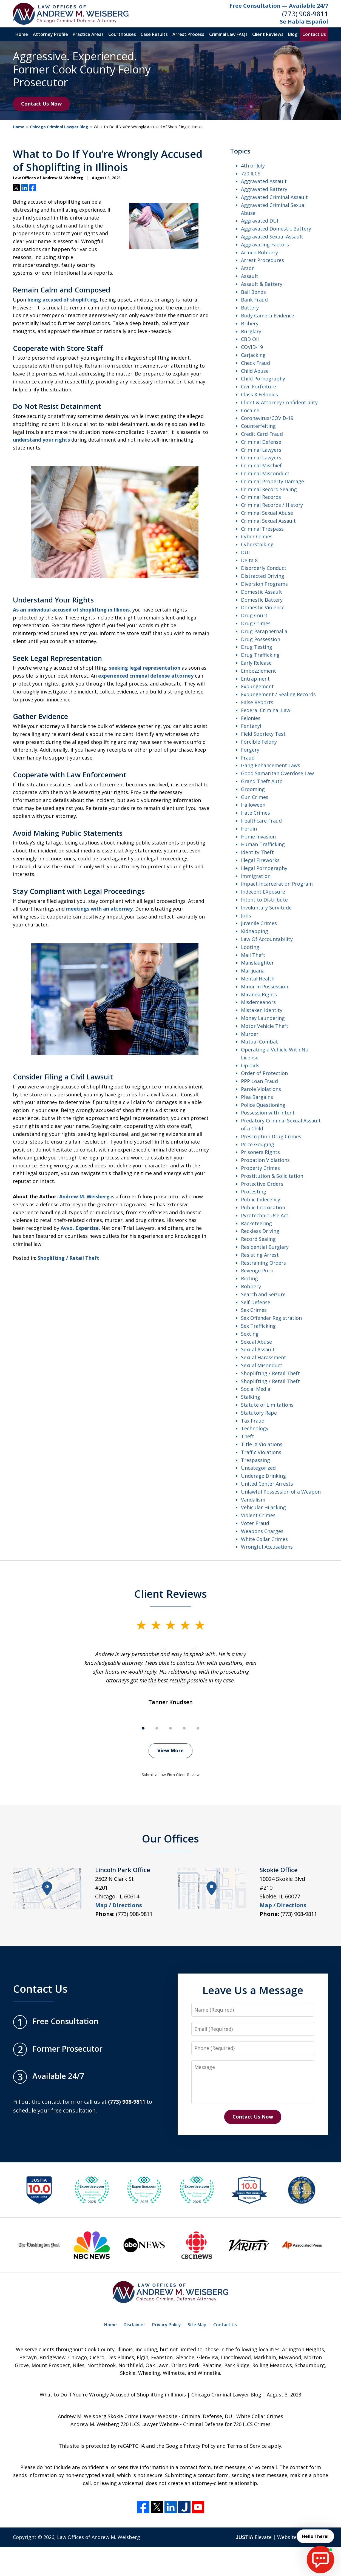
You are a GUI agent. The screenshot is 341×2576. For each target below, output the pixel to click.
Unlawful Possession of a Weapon (281, 1491)
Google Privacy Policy (190, 2446)
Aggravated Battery (264, 189)
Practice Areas (88, 34)
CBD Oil (250, 339)
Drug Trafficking (260, 655)
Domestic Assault (261, 591)
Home (21, 34)
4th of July (253, 165)
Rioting (249, 1278)
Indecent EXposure (263, 891)
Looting (250, 947)
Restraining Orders (263, 1262)
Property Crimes (260, 1168)
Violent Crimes (258, 1515)
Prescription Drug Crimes (271, 1136)
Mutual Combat (259, 1041)
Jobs (246, 915)
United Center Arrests (267, 1483)
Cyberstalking (257, 544)
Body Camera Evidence (267, 315)
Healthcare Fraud (261, 820)
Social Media (255, 1389)
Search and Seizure (263, 1294)
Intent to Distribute (264, 899)
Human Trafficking (263, 844)
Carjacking (253, 355)
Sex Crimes (254, 1310)
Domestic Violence (263, 607)
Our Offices (170, 1838)
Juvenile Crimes (259, 923)
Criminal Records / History (272, 505)
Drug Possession (260, 639)
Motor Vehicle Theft (264, 1026)
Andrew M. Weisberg (84, 1196)
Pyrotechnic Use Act (264, 1215)
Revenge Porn (257, 1270)
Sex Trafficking (258, 1326)
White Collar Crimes (264, 1539)
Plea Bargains (257, 1097)
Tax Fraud (253, 1420)
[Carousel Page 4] (184, 1728)
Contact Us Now (41, 103)
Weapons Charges (262, 1531)
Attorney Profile (50, 34)
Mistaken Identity (261, 1010)
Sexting (249, 1333)
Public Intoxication (263, 1207)
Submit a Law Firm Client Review (171, 1774)
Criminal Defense (261, 442)
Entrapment (255, 678)
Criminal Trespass (262, 528)
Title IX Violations (261, 1444)
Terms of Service (247, 2446)
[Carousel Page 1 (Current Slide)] (143, 1728)
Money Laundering (263, 1018)
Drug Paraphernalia (264, 631)
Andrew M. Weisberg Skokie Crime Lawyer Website (117, 2416)
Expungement (257, 686)
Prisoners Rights (260, 1152)
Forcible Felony (259, 741)
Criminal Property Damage (272, 481)
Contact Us (314, 34)
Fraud (248, 757)
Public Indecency (260, 1199)
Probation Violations (265, 1160)
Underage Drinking (263, 1475)
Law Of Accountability (267, 939)
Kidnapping (254, 931)
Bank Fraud (254, 299)
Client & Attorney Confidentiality (279, 402)
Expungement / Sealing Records (278, 694)
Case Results (154, 34)
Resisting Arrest (260, 1255)
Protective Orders (262, 1184)
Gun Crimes (254, 797)
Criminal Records (261, 497)
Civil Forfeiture (258, 386)
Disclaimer (134, 2325)
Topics (240, 150)
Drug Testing (256, 647)
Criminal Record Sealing (269, 489)
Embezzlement (258, 670)
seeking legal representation (144, 667)
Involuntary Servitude (266, 907)
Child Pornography (263, 378)
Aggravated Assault (264, 181)
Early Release (256, 662)
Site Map (197, 2325)
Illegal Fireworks (260, 860)
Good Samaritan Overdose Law (277, 773)
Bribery (249, 323)
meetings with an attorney (99, 908)
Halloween (253, 804)
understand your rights (41, 439)
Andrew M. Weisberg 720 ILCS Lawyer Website (124, 2424)
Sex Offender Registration (271, 1318)
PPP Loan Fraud (259, 1081)
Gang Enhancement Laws (270, 765)
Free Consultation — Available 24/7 (278, 5)
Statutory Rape (259, 1412)
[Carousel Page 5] (198, 1728)
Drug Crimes (256, 623)
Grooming (253, 789)
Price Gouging (257, 1144)
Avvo (67, 1228)
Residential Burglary (265, 1247)
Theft (247, 1436)
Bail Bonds (253, 292)
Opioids (250, 1065)
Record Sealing (258, 1239)
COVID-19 (252, 347)
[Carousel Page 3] (170, 1728)
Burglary (251, 331)
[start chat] (320, 2559)
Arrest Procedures (262, 260)
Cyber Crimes (256, 536)
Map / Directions (118, 1905)
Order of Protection (264, 1073)
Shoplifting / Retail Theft (68, 1258)
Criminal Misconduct (265, 473)
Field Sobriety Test (263, 733)
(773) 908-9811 (305, 13)
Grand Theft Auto (262, 781)
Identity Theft (257, 852)
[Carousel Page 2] (157, 1728)
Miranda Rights (259, 994)
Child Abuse (255, 371)
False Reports (257, 702)
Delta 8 (249, 560)
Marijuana (253, 970)
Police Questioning (263, 1105)
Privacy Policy (166, 2325)
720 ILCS (250, 173)
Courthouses (122, 34)
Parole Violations (261, 1089)
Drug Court (254, 615)
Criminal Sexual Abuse (267, 513)
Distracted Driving (262, 576)
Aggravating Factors (265, 244)
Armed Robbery (259, 252)
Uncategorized (258, 1468)
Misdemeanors (258, 1002)
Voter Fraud (255, 1523)
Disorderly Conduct (263, 568)
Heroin (249, 828)
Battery (250, 307)
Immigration (256, 876)
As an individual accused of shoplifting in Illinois (71, 609)
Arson (248, 268)
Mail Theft (253, 955)
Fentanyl (251, 726)
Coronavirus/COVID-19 (267, 418)
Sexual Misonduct (261, 1365)
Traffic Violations (261, 1452)
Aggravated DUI (259, 220)
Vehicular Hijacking (263, 1507)
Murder (249, 1034)
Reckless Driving (260, 1231)
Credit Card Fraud (262, 434)
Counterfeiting (258, 426)
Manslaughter (257, 962)
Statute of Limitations (267, 1404)
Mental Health (257, 978)
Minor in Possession (264, 986)
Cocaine (250, 410)
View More (170, 1750)
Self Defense (255, 1302)
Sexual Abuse (256, 1341)
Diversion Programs (264, 584)
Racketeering (256, 1223)
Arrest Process (188, 34)
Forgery (250, 749)
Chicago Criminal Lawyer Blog (59, 126)
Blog (292, 34)
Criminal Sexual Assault (268, 521)
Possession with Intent (268, 1112)
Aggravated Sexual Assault (272, 236)
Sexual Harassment (263, 1357)
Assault (249, 276)
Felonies (250, 718)
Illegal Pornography (264, 868)
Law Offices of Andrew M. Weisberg (98, 2537)
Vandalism (253, 1499)
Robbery (251, 1286)
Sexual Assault (258, 1349)
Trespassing (255, 1460)
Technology (254, 1428)
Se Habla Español (304, 21)
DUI (245, 552)
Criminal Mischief (261, 465)
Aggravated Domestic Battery (276, 228)
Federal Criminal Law (265, 710)
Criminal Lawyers (261, 450)
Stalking (250, 1397)
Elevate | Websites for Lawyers (282, 2537)
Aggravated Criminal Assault (274, 197)
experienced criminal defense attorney (146, 675)
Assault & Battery (261, 284)
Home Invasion (258, 836)
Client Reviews (267, 34)
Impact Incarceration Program (277, 883)
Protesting (253, 1191)
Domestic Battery (262, 599)
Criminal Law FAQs (228, 34)
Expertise (87, 1228)
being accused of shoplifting (62, 299)
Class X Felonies (259, 394)
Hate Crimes (255, 812)
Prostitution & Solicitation (272, 1176)
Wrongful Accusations (267, 1546)
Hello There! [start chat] (314, 2536)
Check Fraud (255, 363)
